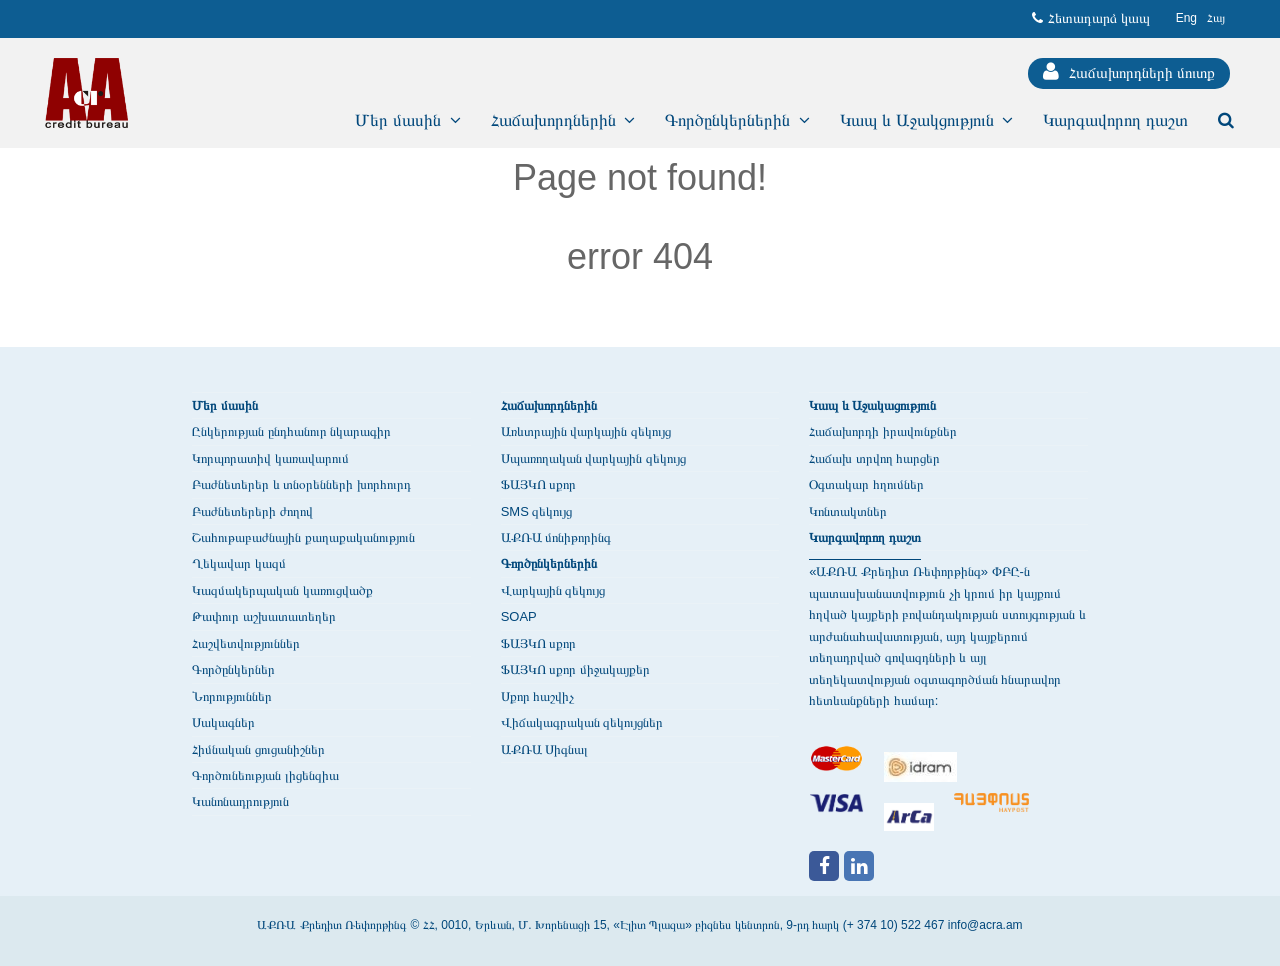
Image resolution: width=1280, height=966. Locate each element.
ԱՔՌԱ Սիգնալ (545, 749)
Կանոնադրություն (240, 801)
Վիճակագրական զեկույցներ (582, 722)
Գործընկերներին (549, 563)
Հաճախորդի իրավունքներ (883, 431)
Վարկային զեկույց (553, 590)
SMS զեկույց (537, 511)
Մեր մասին (225, 405)
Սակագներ (223, 722)
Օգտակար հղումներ (866, 484)
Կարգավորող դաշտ (865, 537)
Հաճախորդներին (549, 405)
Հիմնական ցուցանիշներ (258, 749)
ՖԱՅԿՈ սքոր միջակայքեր (575, 669)
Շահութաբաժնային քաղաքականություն (303, 537)
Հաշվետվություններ (246, 643)
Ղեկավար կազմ (239, 563)
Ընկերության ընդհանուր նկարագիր (291, 431)
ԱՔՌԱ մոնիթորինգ (556, 537)
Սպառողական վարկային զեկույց (593, 458)
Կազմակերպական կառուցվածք (282, 590)
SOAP (519, 616)
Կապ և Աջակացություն (872, 405)
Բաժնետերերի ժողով (252, 511)
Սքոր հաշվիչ (538, 696)
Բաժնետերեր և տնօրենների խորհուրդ (301, 484)
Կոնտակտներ (848, 511)
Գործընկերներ (233, 669)
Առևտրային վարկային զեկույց (586, 431)
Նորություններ (232, 696)
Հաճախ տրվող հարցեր (874, 458)
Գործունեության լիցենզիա (265, 775)
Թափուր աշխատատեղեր (264, 616)
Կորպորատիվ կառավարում (270, 458)
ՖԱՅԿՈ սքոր (539, 484)
